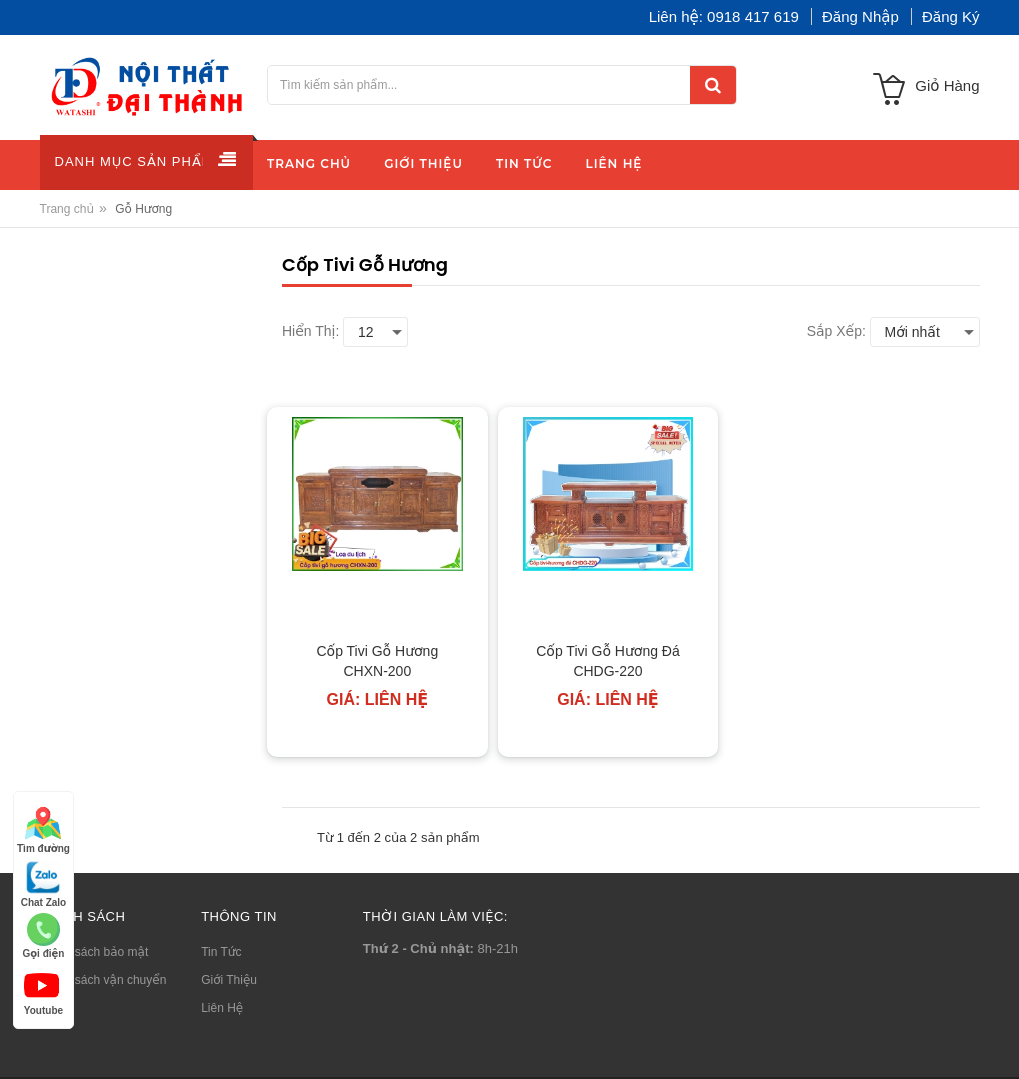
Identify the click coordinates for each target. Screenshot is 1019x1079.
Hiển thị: (310, 331)
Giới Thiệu (229, 980)
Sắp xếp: (836, 331)
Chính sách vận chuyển (103, 980)
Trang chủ (67, 209)
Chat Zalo (44, 883)
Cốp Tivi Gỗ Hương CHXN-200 (377, 661)
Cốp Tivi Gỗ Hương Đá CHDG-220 (608, 661)
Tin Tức (221, 952)
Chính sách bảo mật (94, 952)
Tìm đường (43, 829)
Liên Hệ (222, 1008)
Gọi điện (43, 936)
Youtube (43, 991)
